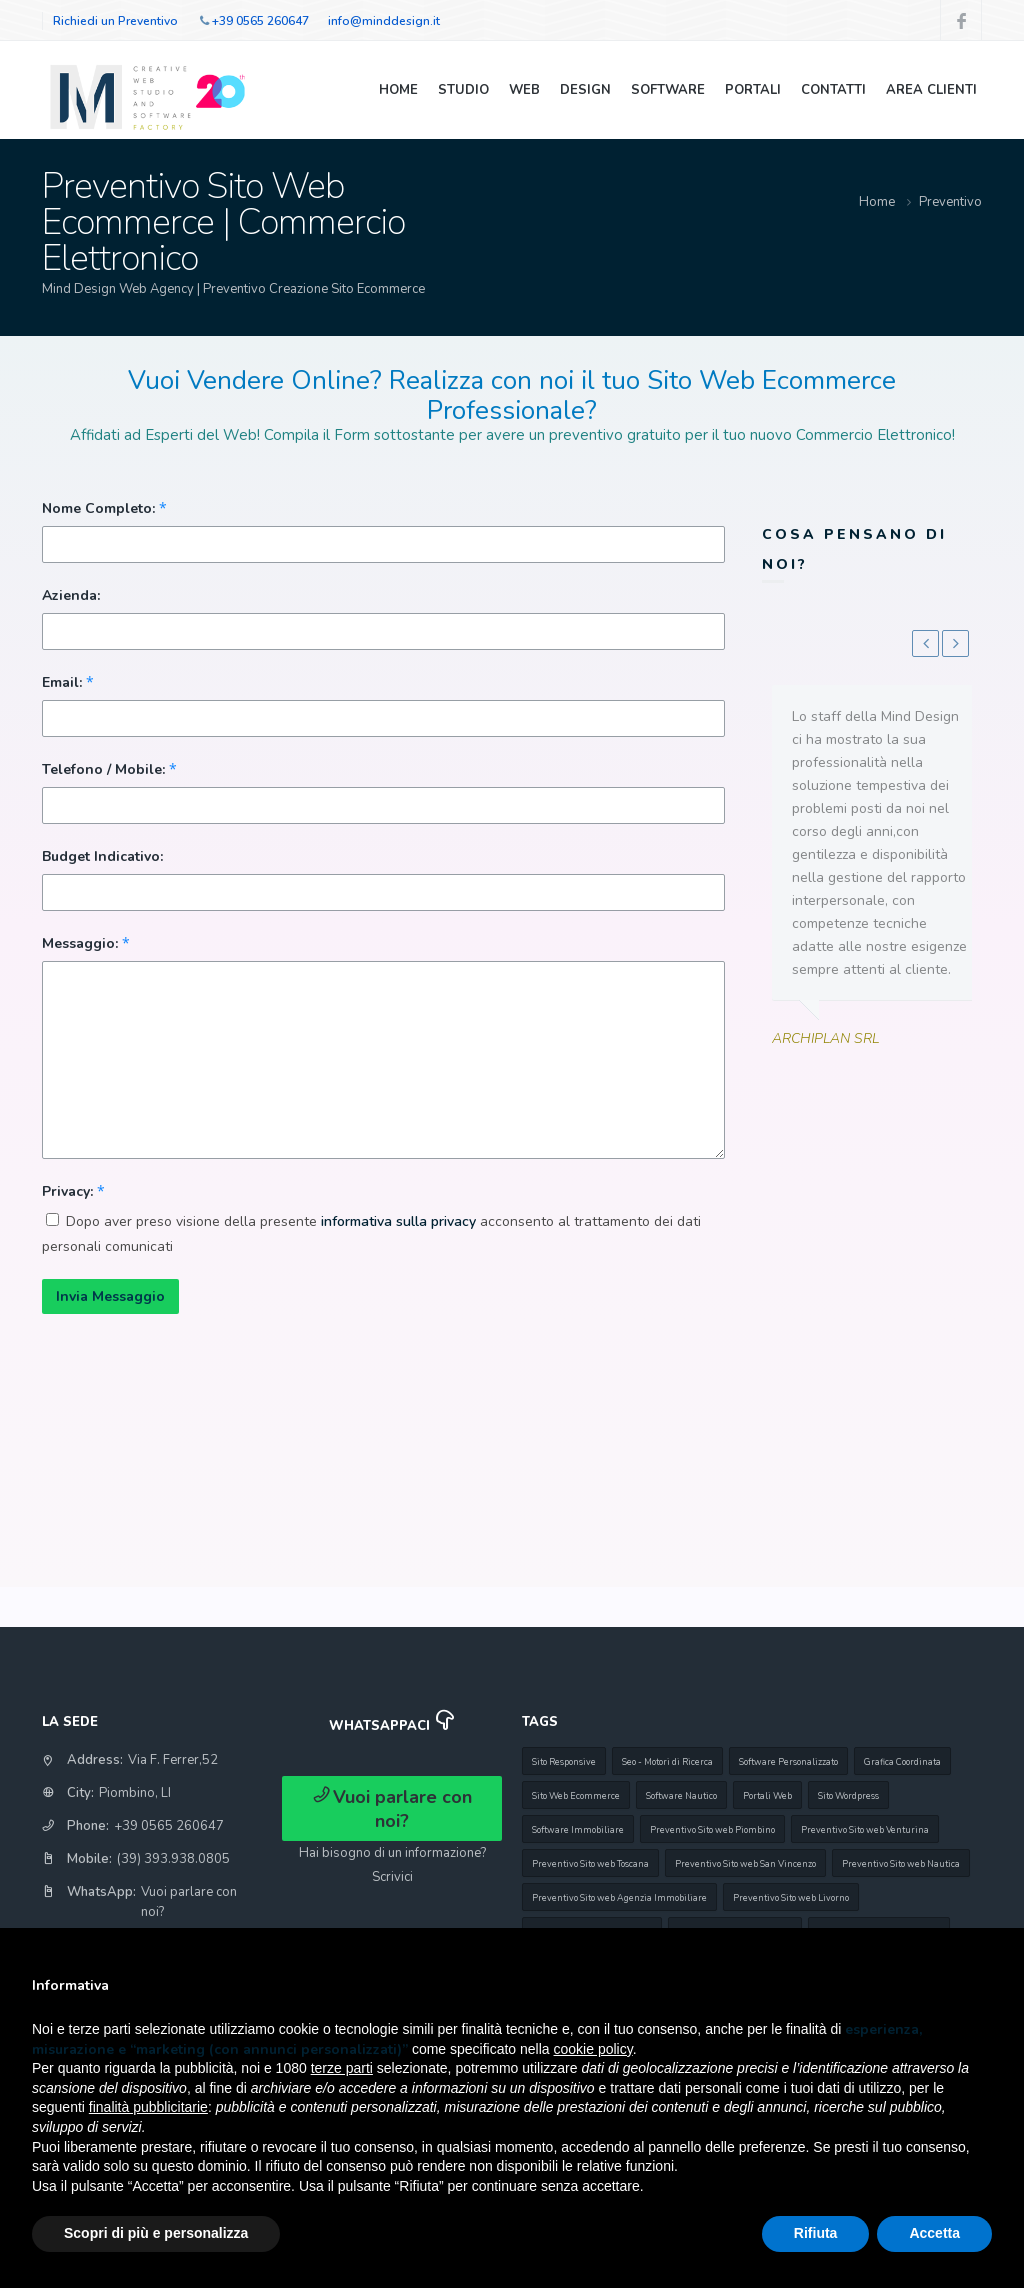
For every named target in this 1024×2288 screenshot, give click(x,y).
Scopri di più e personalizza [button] (156, 2233)
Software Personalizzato (788, 1762)
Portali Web (767, 1796)
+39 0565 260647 (260, 21)
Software (668, 90)
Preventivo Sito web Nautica (901, 1864)
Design (585, 90)
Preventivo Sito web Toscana (590, 1864)
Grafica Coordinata (902, 1762)
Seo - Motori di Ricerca (667, 1762)
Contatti (833, 90)
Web (524, 90)
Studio (463, 90)
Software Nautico (681, 1796)
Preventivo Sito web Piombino (712, 1830)
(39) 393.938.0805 (173, 1859)
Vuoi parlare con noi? (392, 1809)
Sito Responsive (564, 1762)
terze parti (342, 2068)
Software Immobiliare (578, 1830)
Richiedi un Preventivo (115, 21)
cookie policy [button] (593, 2049)
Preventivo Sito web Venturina (865, 1830)
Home (398, 90)
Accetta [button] (934, 2233)
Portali (753, 90)
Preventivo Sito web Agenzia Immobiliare (619, 1898)
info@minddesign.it (384, 21)
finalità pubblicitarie (148, 2107)
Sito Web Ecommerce (576, 1796)
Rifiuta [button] (816, 2233)
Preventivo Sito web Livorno (791, 1898)
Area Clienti (931, 90)
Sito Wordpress (848, 1796)
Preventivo (950, 202)
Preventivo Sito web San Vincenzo (745, 1864)
